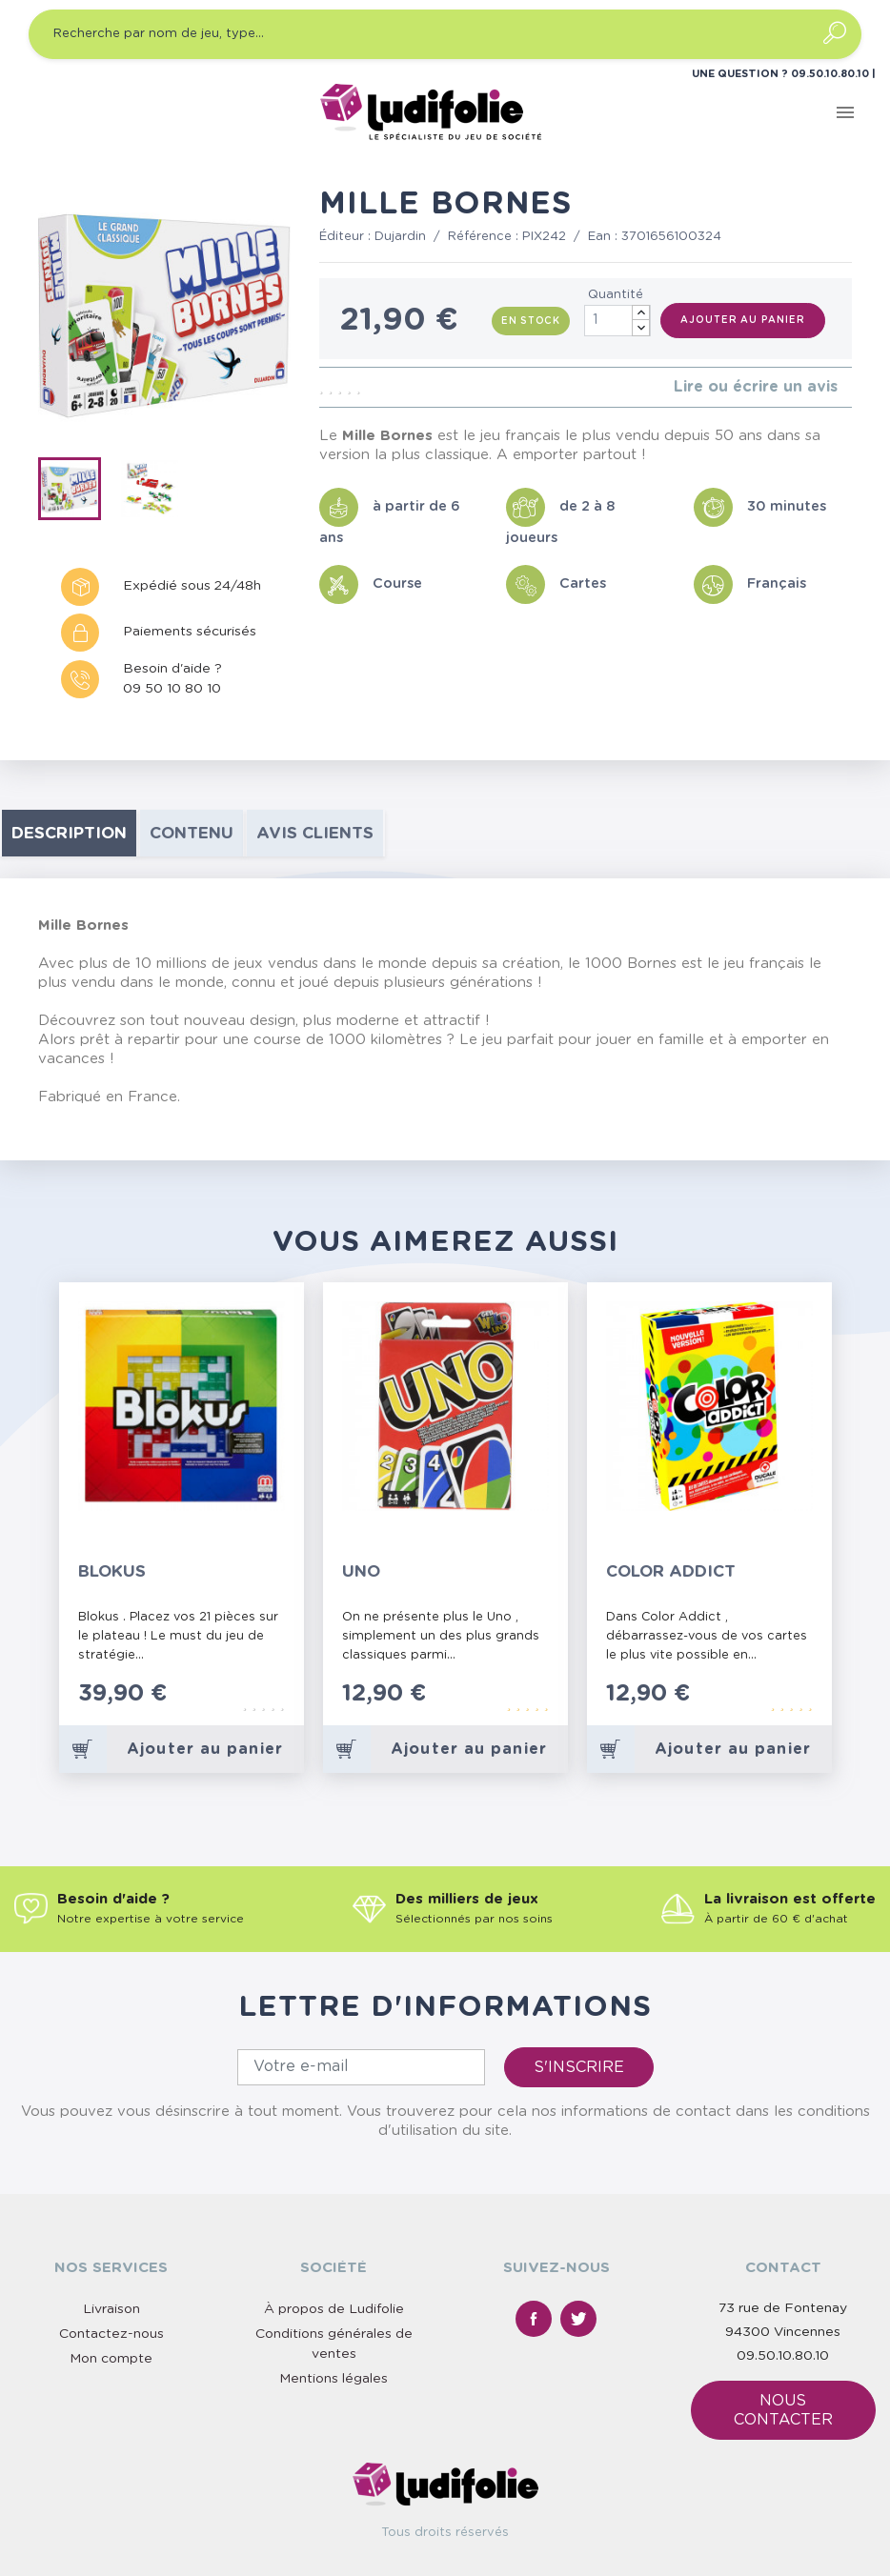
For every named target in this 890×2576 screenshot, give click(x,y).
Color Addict (671, 1571)
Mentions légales (333, 2378)
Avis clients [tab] (315, 833)
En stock (530, 321)
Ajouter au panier (742, 320)
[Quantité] (617, 320)
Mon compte (111, 2358)
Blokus (112, 1571)
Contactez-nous (111, 2334)
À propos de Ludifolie (334, 2309)
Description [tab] (69, 833)
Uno (361, 1571)
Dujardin (400, 237)
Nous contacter (783, 2410)
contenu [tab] (191, 833)
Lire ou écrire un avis (756, 386)
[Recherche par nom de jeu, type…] (445, 34)
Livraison (111, 2309)
